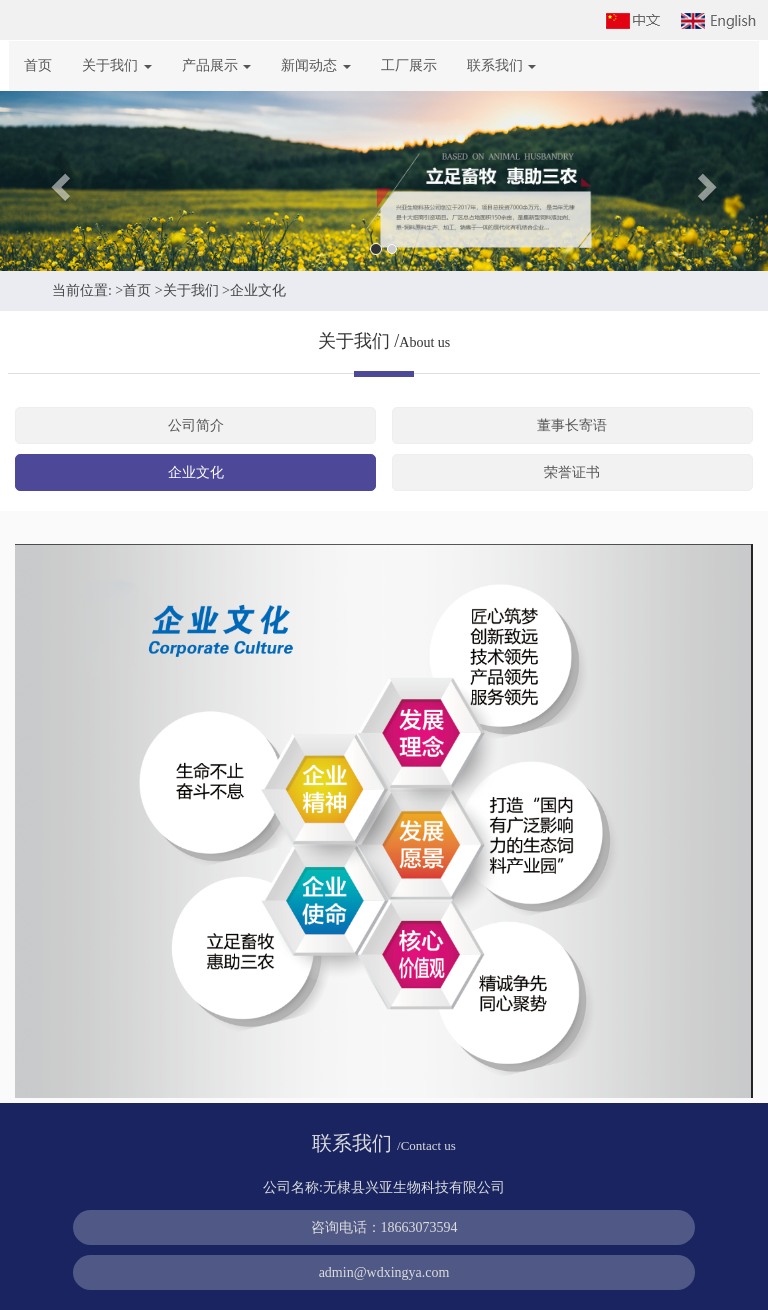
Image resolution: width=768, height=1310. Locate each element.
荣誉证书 (572, 472)
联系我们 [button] (502, 65)
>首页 (133, 290)
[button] (57, 181)
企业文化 (196, 472)
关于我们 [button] (117, 65)
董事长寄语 (572, 425)
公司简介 (196, 425)
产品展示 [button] (217, 65)
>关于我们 (187, 290)
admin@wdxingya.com (384, 1272)
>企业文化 (254, 290)
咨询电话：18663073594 (384, 1227)
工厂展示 (409, 65)
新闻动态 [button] (316, 65)
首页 (38, 65)
